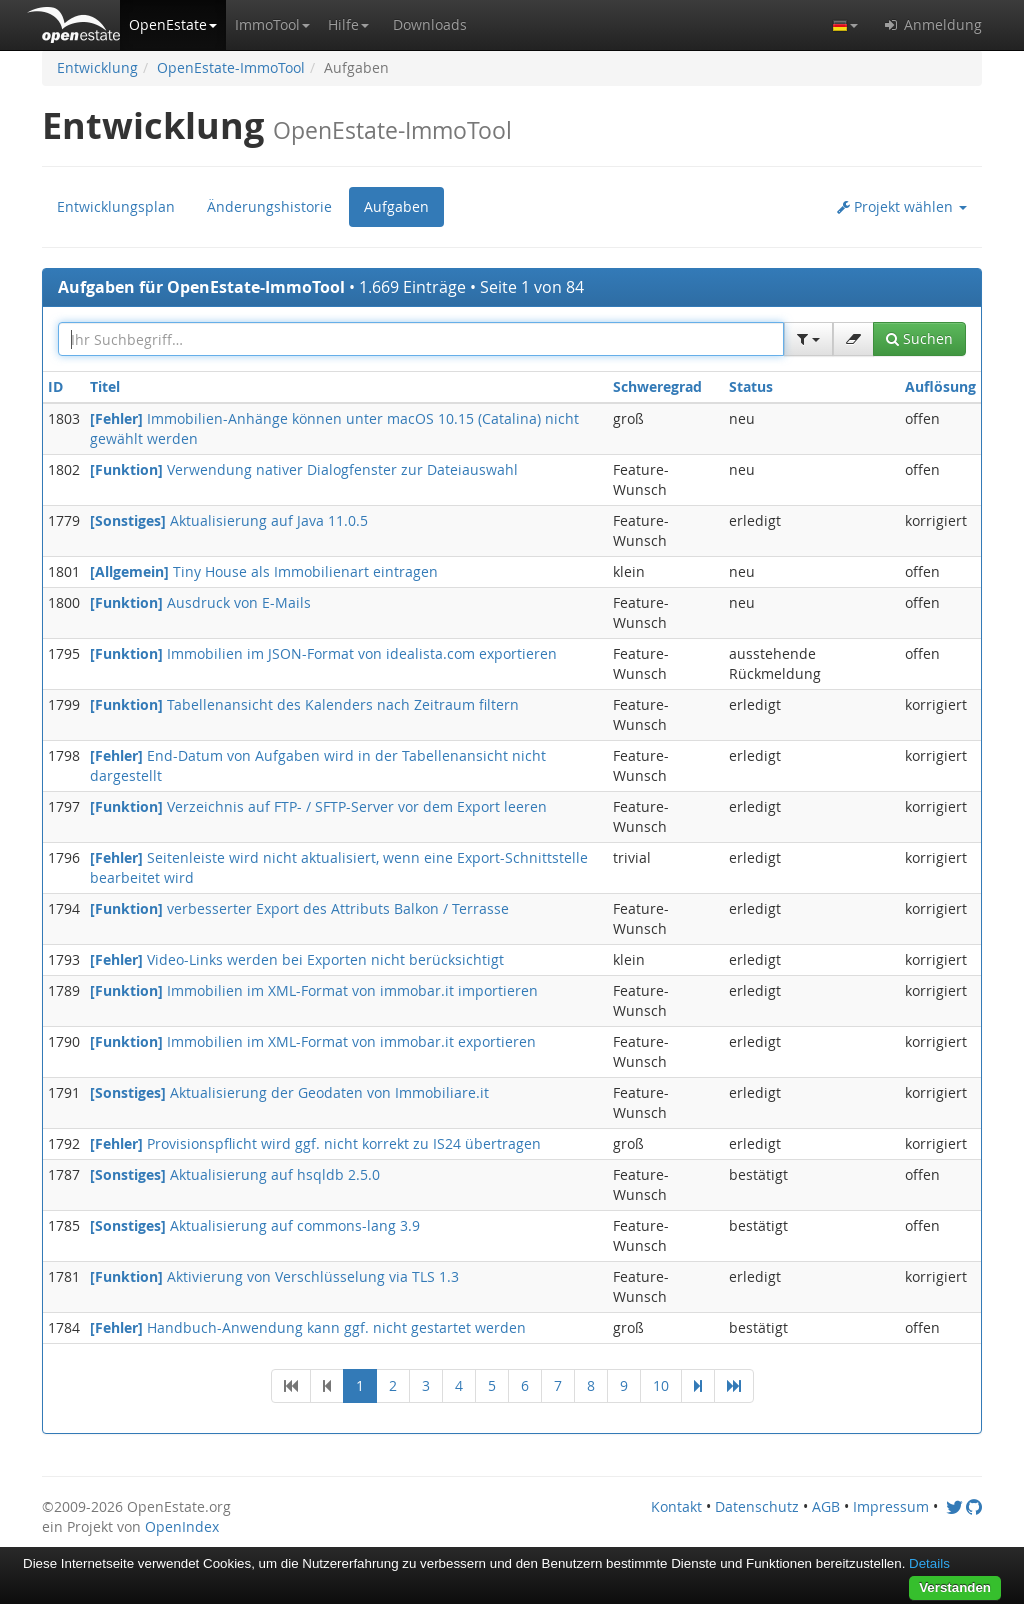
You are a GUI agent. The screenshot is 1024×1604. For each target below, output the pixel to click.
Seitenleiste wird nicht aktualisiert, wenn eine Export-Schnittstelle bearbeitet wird (339, 867)
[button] (173, 25)
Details (929, 1563)
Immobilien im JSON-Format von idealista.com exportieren (323, 653)
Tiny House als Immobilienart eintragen (264, 571)
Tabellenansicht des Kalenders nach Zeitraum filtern (304, 704)
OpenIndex (182, 1526)
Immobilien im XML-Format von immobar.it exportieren (313, 1041)
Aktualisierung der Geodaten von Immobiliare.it (289, 1092)
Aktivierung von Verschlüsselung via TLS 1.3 (274, 1276)
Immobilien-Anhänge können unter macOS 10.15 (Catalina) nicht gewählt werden (334, 428)
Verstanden (955, 1587)
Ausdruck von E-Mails (200, 602)
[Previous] (327, 1386)
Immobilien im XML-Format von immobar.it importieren (314, 990)
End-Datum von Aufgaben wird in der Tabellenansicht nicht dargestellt (318, 765)
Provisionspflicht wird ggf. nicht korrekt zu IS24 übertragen (315, 1143)
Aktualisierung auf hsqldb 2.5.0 (235, 1174)
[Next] (698, 1386)
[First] (291, 1386)
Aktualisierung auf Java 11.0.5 (229, 520)
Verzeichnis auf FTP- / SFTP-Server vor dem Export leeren (318, 806)
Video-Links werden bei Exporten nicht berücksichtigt (297, 959)
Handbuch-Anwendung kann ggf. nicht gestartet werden (308, 1327)
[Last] (734, 1386)
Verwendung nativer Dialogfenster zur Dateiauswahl (304, 469)
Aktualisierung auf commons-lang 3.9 (255, 1225)
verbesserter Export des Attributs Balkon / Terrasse (299, 908)
